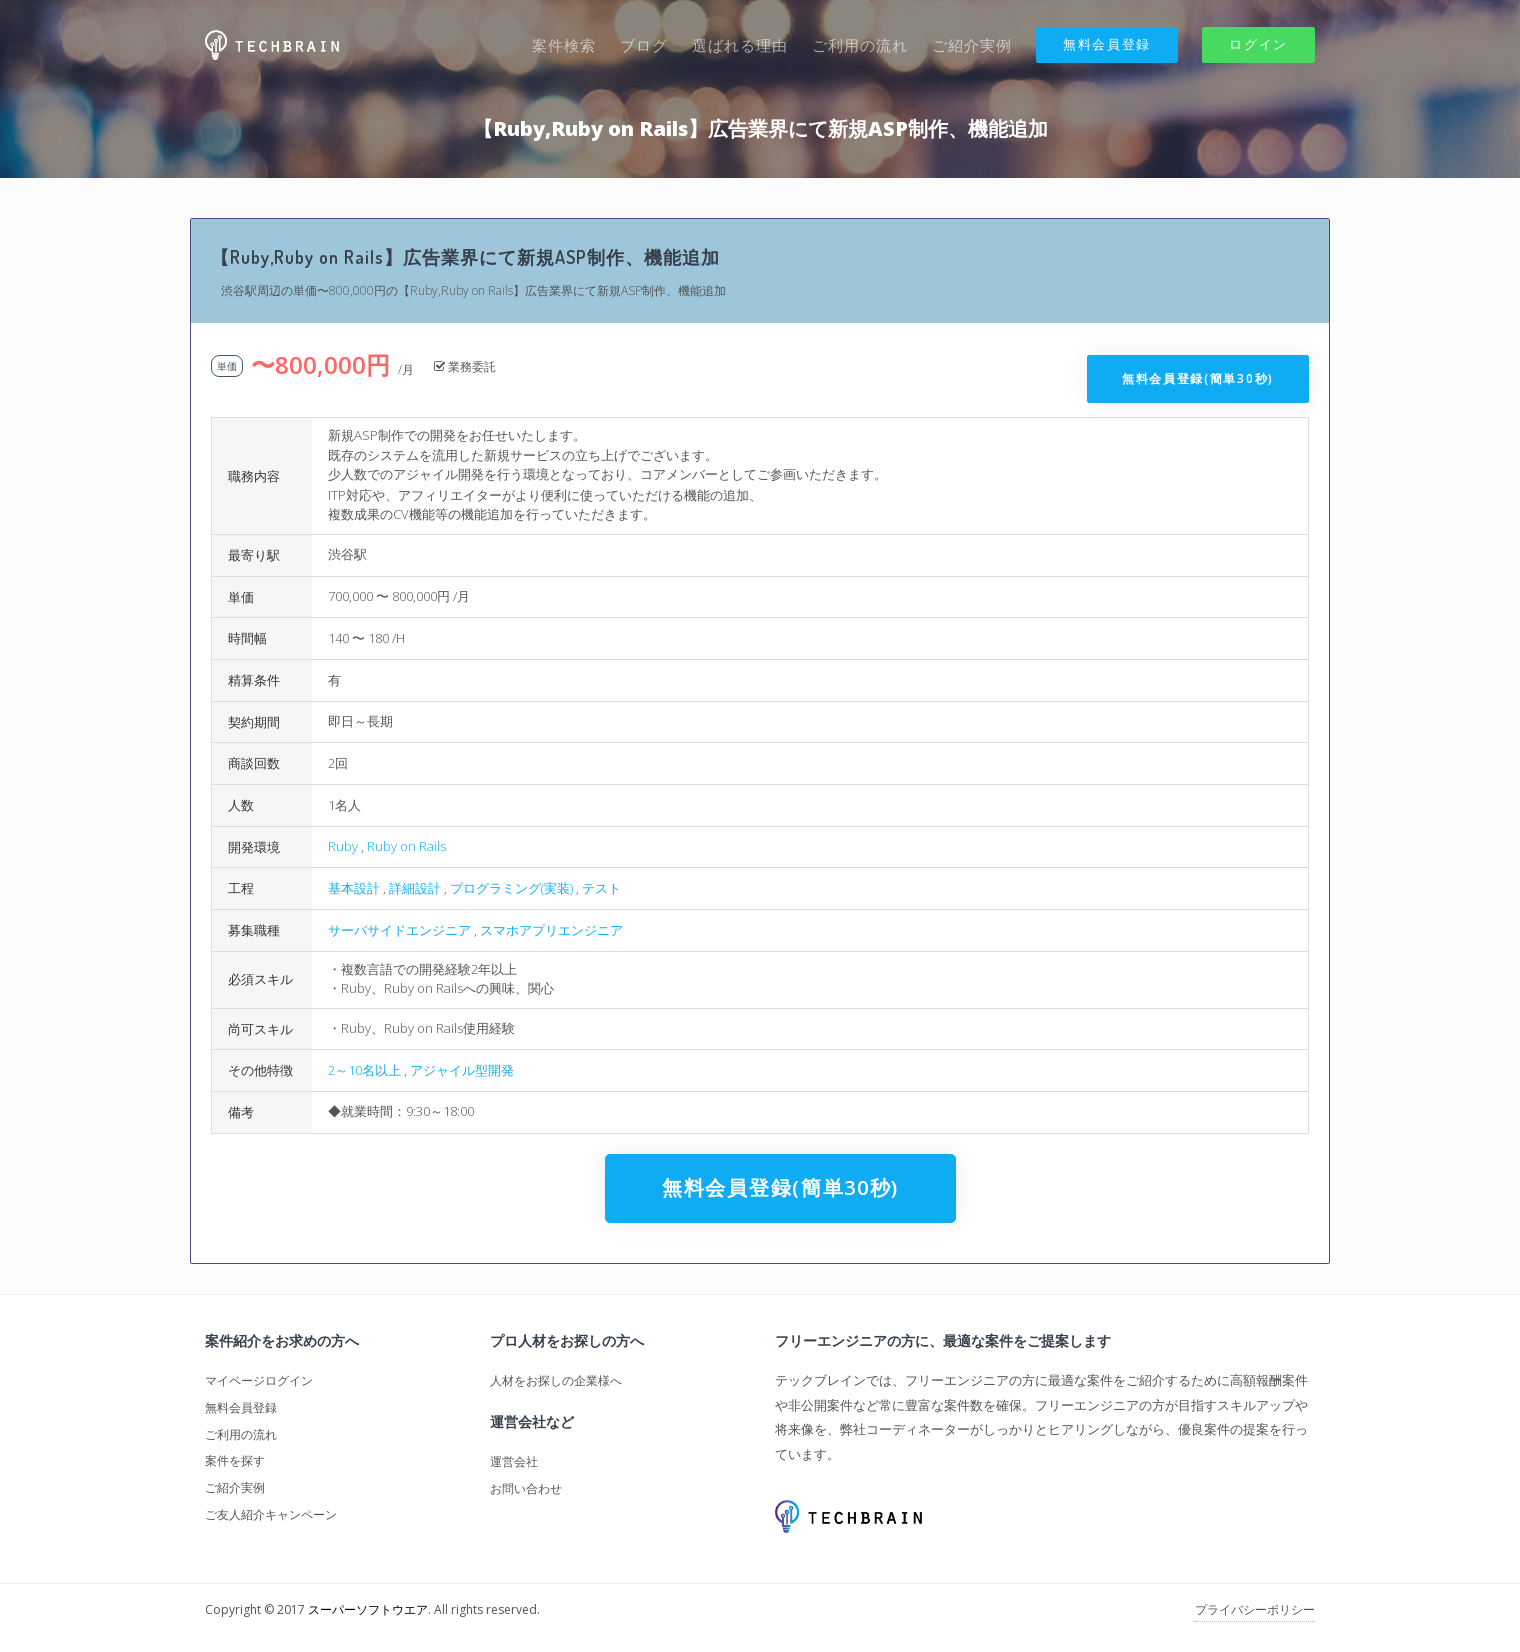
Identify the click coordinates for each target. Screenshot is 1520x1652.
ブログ (644, 45)
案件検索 (564, 45)
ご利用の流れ (860, 45)
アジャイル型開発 (462, 1070)
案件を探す (235, 1460)
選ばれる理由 (740, 45)
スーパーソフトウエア (368, 1609)
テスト (601, 888)
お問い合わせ (526, 1488)
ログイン (1258, 44)
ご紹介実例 (972, 45)
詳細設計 (415, 888)
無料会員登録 (1107, 44)
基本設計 (354, 888)
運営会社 (514, 1461)
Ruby (343, 846)
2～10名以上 (364, 1070)
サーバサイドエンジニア (399, 930)
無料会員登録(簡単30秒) (1198, 378)
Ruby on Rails (406, 846)
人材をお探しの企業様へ (556, 1380)
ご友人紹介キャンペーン (271, 1514)
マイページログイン (259, 1380)
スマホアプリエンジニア (551, 930)
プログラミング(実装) (511, 888)
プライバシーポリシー (1255, 1609)
